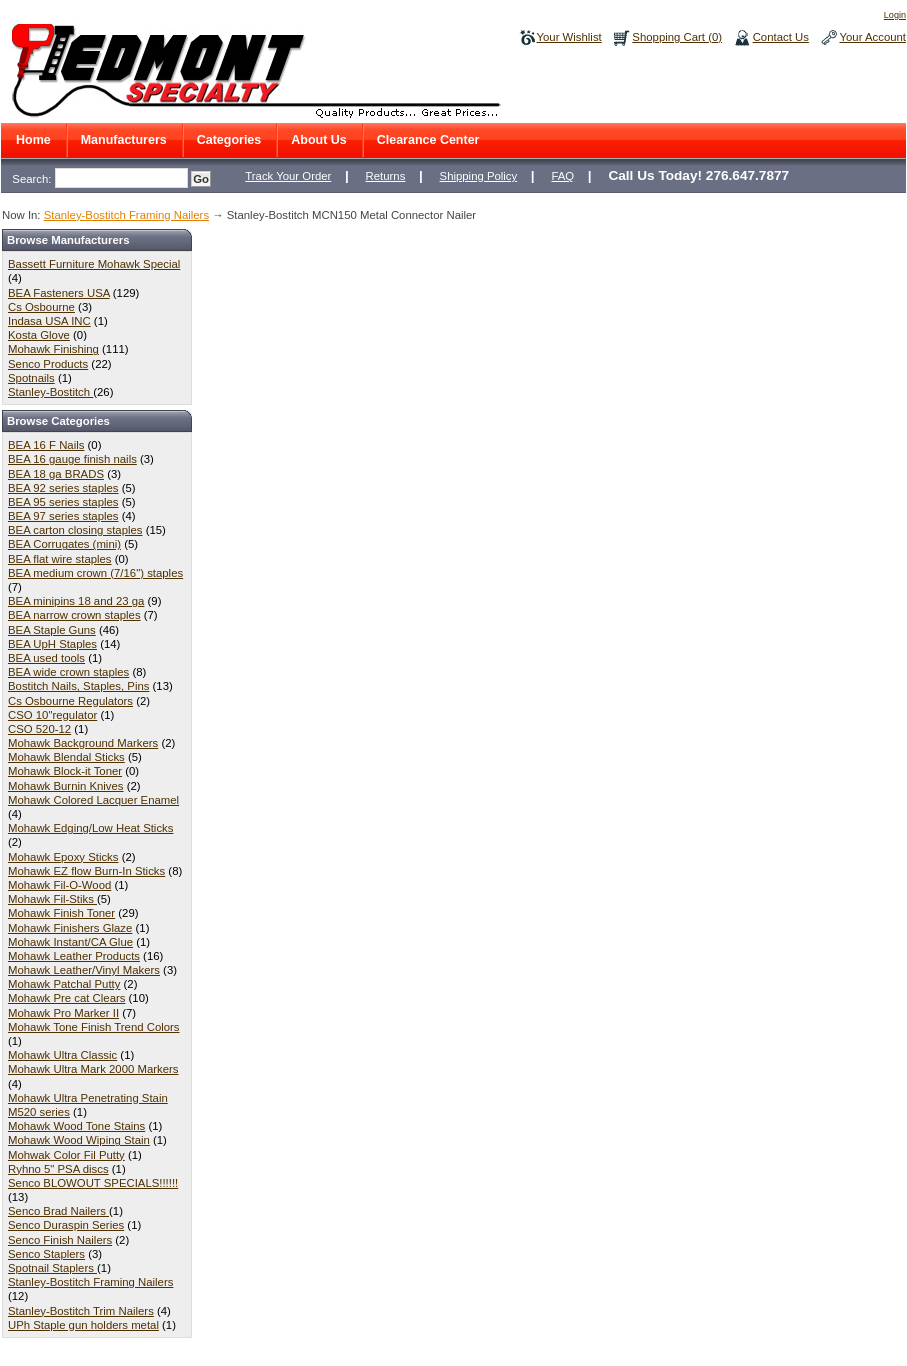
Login (895, 15)
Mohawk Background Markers (83, 743)
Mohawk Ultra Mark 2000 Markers (93, 1069)
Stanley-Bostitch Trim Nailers (81, 1311)
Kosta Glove (39, 335)
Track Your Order (288, 176)
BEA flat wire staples (60, 559)
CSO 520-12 (39, 729)
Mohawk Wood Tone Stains (76, 1126)
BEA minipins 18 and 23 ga (76, 601)
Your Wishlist (569, 37)
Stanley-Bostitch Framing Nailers (126, 215)
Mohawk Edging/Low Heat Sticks (90, 828)
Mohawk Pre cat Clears (66, 998)
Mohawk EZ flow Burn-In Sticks (86, 871)
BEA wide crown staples (68, 672)
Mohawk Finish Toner (61, 913)
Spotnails (31, 378)
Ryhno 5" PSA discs (58, 1169)
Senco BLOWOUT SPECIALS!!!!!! (93, 1183)
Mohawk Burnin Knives (66, 786)
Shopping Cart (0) (677, 37)
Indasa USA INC (49, 321)
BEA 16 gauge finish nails (72, 459)
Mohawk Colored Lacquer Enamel (93, 800)
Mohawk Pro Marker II (63, 1013)
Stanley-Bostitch (50, 392)
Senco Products (48, 364)
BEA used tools (46, 658)
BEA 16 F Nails (46, 445)
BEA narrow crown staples (74, 615)
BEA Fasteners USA (59, 293)
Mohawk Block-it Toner (65, 771)
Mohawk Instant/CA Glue (70, 942)
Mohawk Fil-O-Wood (59, 885)
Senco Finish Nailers (60, 1240)
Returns (386, 176)
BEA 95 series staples (63, 502)
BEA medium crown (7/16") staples (95, 573)
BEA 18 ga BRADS (56, 474)
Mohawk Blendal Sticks (66, 757)
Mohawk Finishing (53, 349)
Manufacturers (124, 140)
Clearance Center (428, 140)
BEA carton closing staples (75, 530)
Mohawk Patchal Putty (64, 984)
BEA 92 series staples (63, 488)
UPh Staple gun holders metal (83, 1325)
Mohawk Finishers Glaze (70, 928)
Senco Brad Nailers (58, 1211)
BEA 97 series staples (63, 516)
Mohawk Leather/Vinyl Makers (84, 970)
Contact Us (781, 37)
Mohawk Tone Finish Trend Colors (94, 1027)
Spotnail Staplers (52, 1268)
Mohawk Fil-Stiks (52, 899)
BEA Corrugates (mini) (64, 544)
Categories (229, 140)
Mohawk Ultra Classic (62, 1055)
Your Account (872, 37)
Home (33, 140)
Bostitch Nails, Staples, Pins (78, 686)
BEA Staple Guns (52, 630)
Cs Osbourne (41, 307)
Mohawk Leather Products (74, 956)
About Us (318, 140)
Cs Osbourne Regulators (70, 701)
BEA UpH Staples (52, 644)
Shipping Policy (479, 176)
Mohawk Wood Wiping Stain (79, 1140)
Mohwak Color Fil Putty (66, 1155)
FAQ (562, 176)
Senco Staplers (46, 1254)
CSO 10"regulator (52, 715)
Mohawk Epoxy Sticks (63, 857)
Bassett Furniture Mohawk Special (94, 264)
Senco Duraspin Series (66, 1225)
